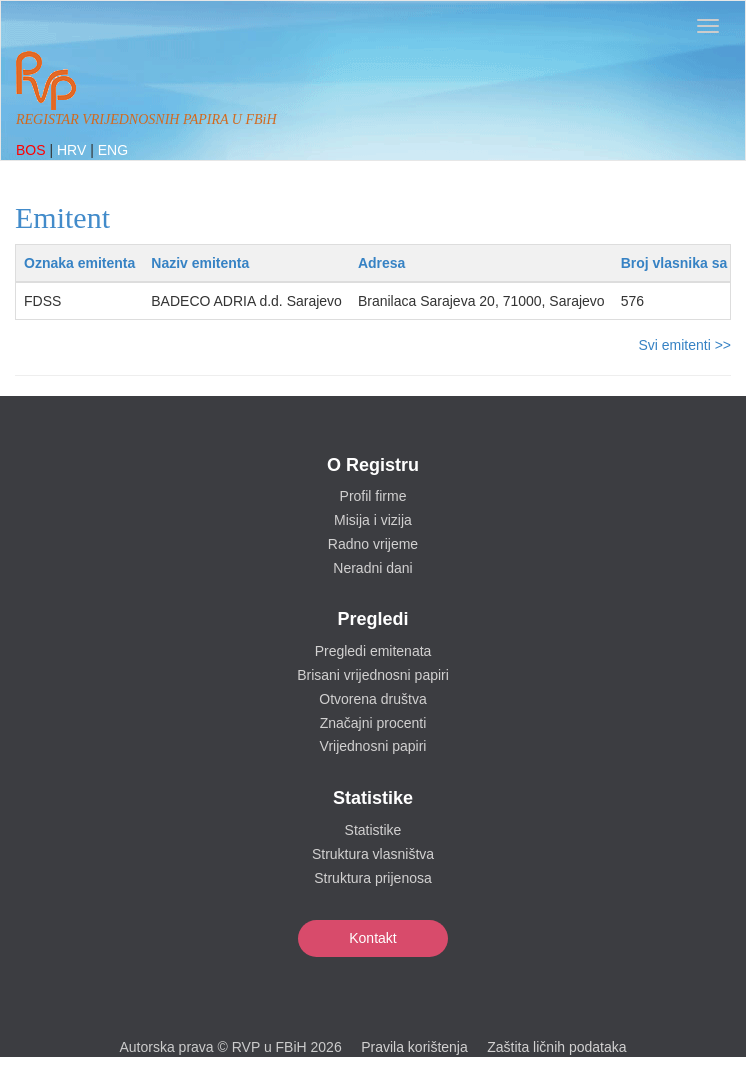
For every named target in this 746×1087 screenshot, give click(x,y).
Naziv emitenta (200, 263)
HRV (73, 150)
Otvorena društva (372, 699)
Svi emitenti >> (684, 345)
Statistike (373, 830)
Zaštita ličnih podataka (556, 1047)
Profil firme (373, 496)
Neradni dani (372, 568)
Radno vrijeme (373, 544)
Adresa (381, 263)
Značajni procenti (373, 723)
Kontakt (372, 938)
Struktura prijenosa (373, 878)
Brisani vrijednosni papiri (373, 675)
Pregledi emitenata (373, 651)
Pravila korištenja (414, 1047)
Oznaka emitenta (79, 263)
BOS (32, 150)
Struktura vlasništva (373, 854)
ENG (113, 150)
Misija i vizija (373, 520)
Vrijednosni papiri (373, 746)
